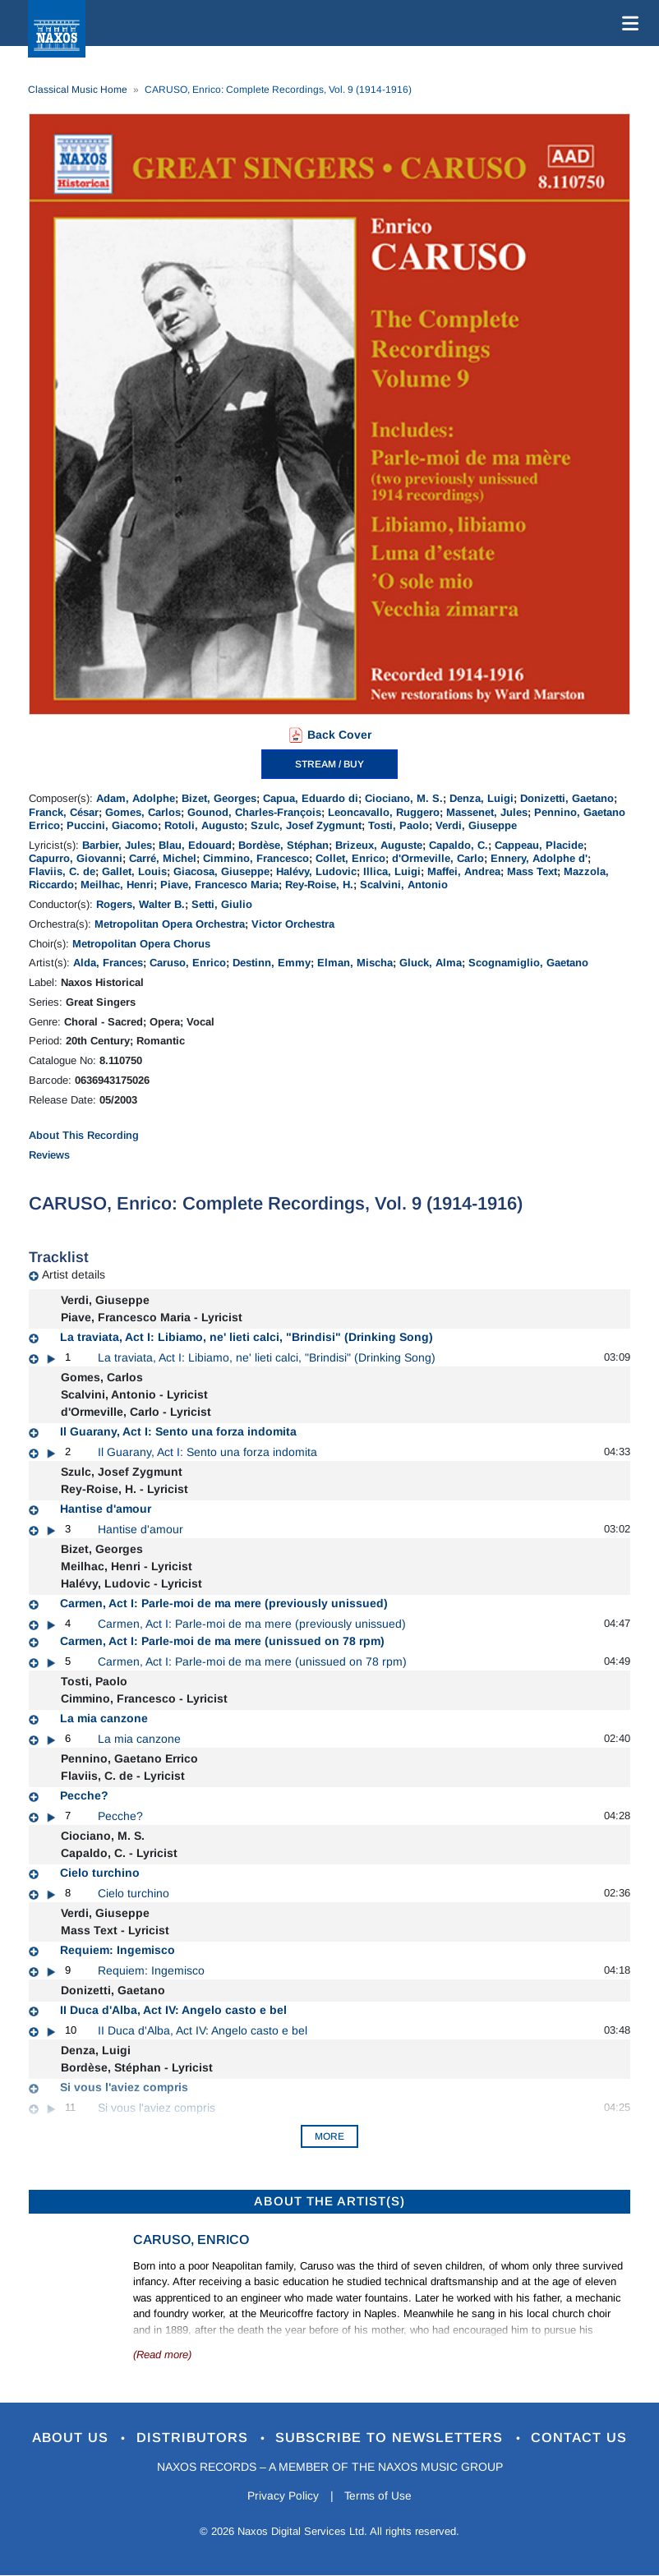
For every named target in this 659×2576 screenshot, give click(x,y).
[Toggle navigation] (626, 23)
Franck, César (64, 812)
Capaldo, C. (458, 845)
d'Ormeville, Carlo (438, 858)
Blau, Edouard (195, 845)
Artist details (73, 1274)
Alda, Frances (108, 962)
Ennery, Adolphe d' (539, 858)
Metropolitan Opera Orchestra (169, 924)
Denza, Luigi (481, 798)
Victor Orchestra (292, 924)
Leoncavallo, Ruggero (384, 812)
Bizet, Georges (219, 798)
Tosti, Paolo (398, 825)
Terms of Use (378, 2496)
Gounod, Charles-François (254, 812)
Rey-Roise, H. (319, 884)
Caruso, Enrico (188, 962)
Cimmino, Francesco (256, 858)
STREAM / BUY (329, 764)
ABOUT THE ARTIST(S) (329, 2201)
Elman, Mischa (355, 962)
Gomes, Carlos (143, 812)
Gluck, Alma (430, 962)
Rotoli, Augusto (204, 825)
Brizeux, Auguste (378, 845)
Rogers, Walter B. (140, 904)
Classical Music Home (77, 89)
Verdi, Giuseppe (476, 825)
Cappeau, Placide (539, 845)
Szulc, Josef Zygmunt (306, 825)
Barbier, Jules (117, 845)
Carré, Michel (162, 858)
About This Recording (84, 1135)
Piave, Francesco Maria (219, 884)
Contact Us (583, 2437)
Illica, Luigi (392, 871)
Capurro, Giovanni (75, 858)
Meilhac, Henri (117, 884)
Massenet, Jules (487, 812)
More (329, 2136)
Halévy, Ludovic (316, 871)
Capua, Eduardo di (310, 798)
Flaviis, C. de (62, 871)
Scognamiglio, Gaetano (528, 962)
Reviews (49, 1155)
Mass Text (532, 871)
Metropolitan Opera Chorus (141, 944)
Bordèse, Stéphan (283, 845)
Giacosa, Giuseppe (221, 871)
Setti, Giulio (221, 904)
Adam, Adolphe (135, 798)
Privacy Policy (282, 2496)
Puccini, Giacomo (112, 825)
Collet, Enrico (350, 858)
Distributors (193, 2437)
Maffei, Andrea (463, 871)
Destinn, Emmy (272, 962)
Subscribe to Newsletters (393, 2437)
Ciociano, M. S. (404, 798)
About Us (69, 2437)
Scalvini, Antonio (404, 884)
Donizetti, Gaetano (567, 798)
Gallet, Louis (134, 871)
